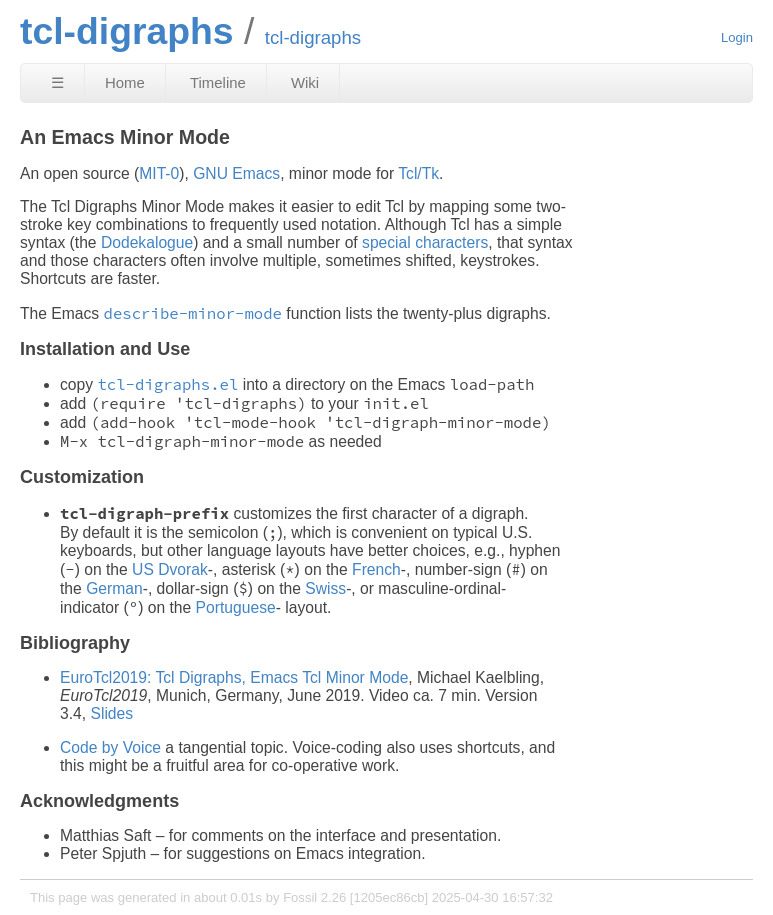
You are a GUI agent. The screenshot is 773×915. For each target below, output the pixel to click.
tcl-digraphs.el (167, 384)
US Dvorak (170, 569)
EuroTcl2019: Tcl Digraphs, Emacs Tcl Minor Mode (234, 677)
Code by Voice (110, 747)
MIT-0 (159, 173)
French (376, 569)
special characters (425, 242)
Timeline (218, 82)
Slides (111, 713)
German (114, 588)
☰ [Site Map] (57, 82)
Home (125, 82)
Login (737, 37)
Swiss (325, 588)
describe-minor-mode (193, 313)
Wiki (305, 82)
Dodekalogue (147, 242)
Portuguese (236, 607)
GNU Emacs (236, 173)
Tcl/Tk (418, 173)
